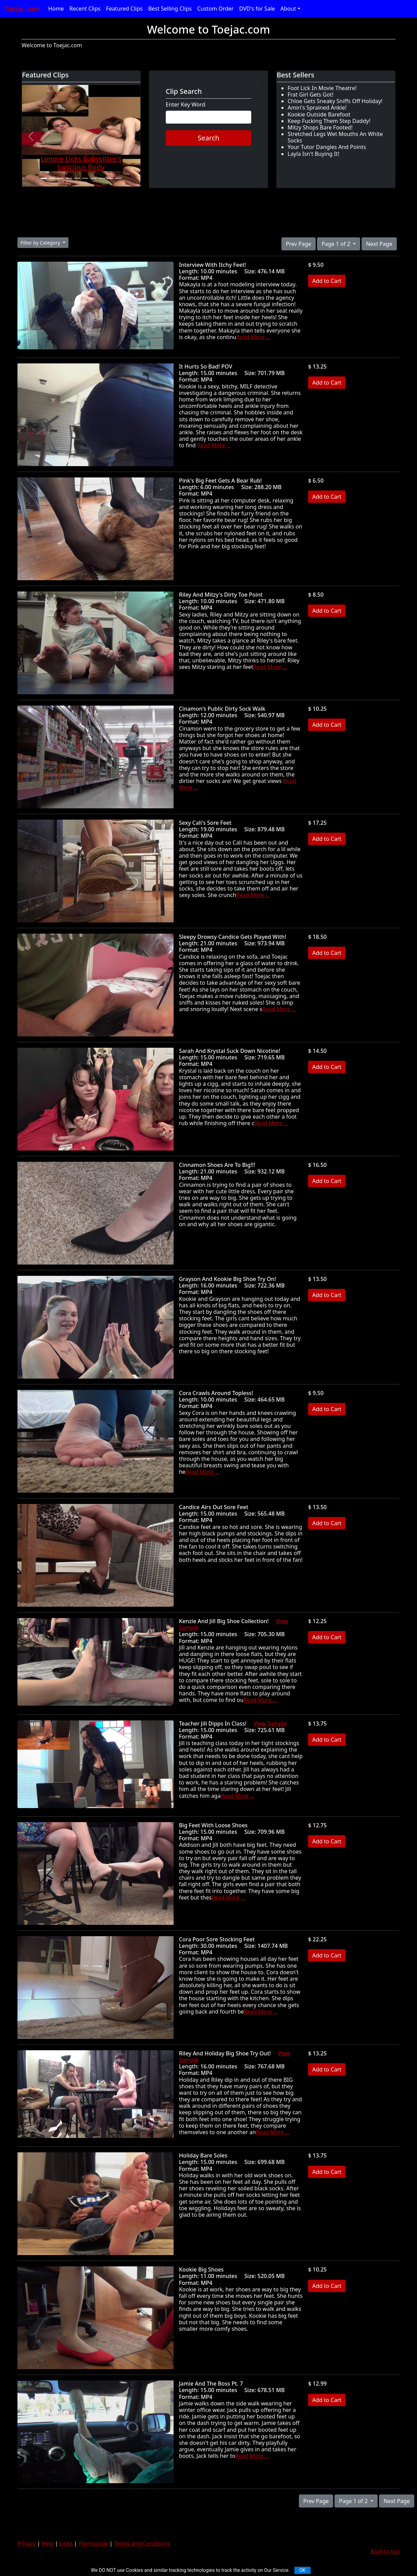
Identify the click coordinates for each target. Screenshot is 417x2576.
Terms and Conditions (142, 2543)
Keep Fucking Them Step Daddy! (329, 121)
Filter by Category (41, 242)
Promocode (93, 2543)
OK (302, 2570)
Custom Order (215, 8)
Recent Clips (84, 8)
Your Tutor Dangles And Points (327, 147)
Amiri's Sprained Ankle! (317, 107)
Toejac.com (22, 8)
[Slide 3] (60, 178)
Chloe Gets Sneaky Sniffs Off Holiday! (335, 101)
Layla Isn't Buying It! (313, 154)
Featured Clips (124, 8)
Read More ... (253, 337)
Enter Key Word (185, 104)
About (288, 8)
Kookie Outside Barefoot (319, 114)
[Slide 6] (85, 178)
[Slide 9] (110, 178)
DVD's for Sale (257, 8)
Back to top (385, 2551)
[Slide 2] (52, 178)
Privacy (26, 2543)
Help (48, 2543)
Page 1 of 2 (336, 244)
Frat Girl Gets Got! (310, 94)
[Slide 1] (44, 178)
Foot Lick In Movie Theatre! (322, 88)
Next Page (379, 244)
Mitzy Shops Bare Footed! (320, 127)
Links (66, 2543)
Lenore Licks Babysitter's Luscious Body (81, 163)
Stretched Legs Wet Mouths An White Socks (335, 137)
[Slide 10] (118, 178)
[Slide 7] (93, 178)
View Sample (270, 1723)
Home (56, 8)
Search (208, 137)
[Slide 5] (77, 178)
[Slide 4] (69, 178)
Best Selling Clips (170, 8)
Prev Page (298, 244)
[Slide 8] (102, 178)
